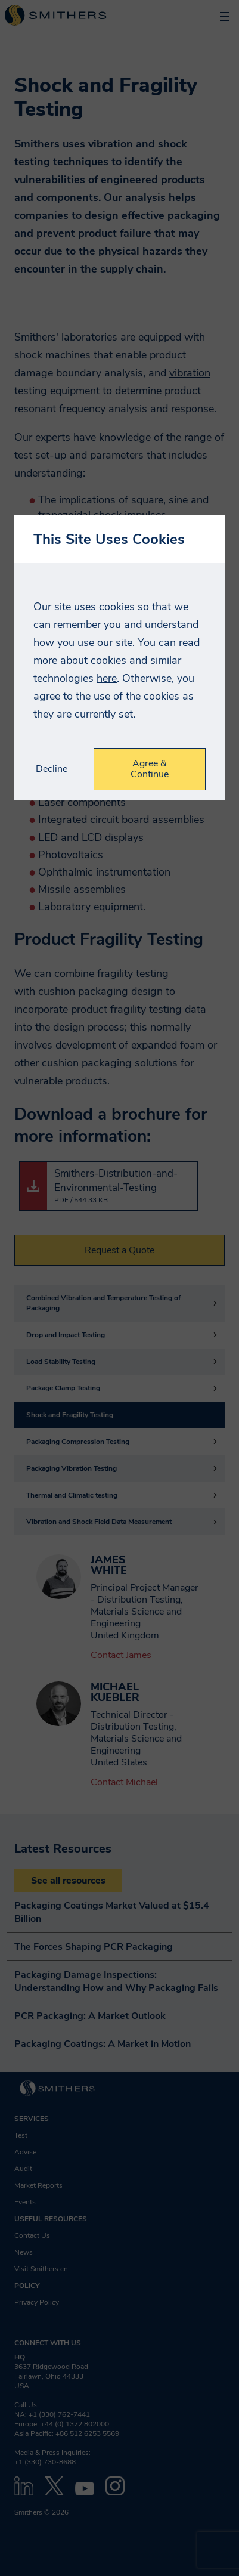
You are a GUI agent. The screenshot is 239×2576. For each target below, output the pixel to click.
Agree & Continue (150, 769)
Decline (51, 769)
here (107, 678)
